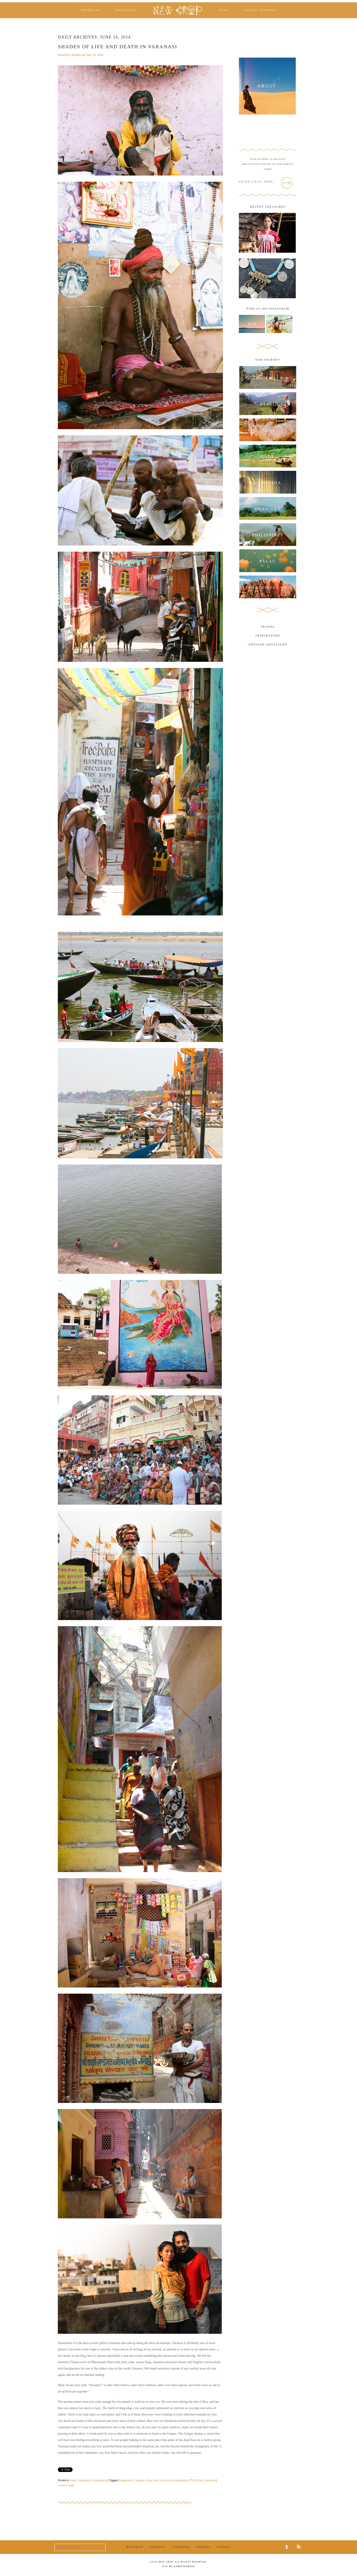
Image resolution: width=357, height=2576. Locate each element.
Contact (224, 2547)
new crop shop (162, 2480)
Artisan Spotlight (268, 644)
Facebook (265, 2547)
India (73, 2480)
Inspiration (83, 2480)
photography (179, 2480)
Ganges (139, 2480)
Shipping (203, 2547)
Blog (224, 10)
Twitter (277, 2547)
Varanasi (209, 2480)
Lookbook (181, 2547)
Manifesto (126, 10)
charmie (76, 54)
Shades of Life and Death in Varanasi (117, 46)
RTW (192, 2480)
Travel (267, 626)
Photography (99, 2480)
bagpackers (126, 2480)
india (148, 2480)
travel (199, 2480)
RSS (300, 2547)
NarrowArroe (184, 2566)
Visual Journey (260, 10)
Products (90, 10)
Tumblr (288, 2547)
